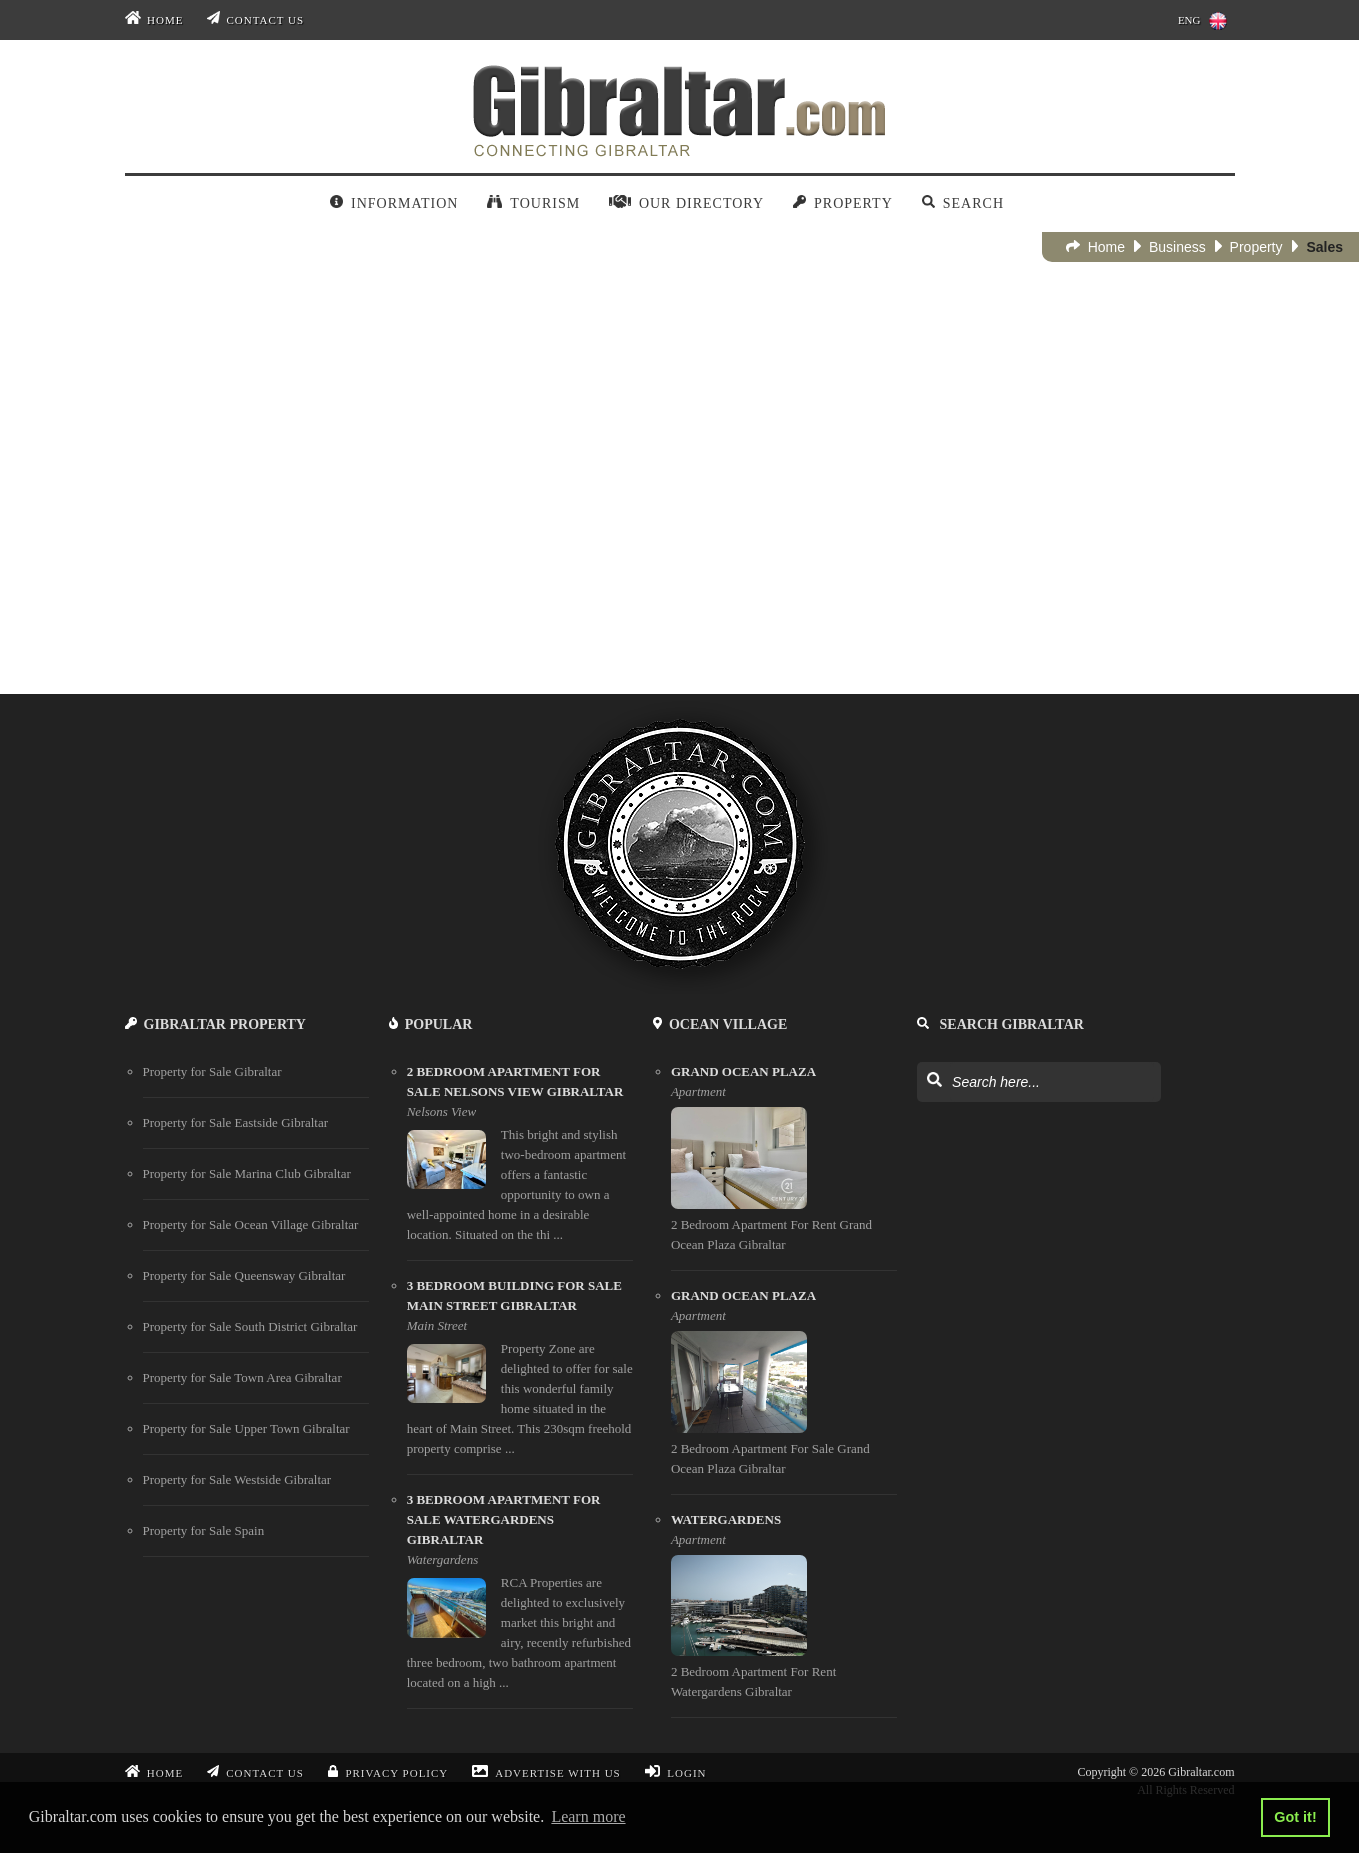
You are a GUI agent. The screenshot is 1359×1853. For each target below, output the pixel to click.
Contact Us (255, 20)
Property (843, 203)
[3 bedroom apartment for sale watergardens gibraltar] (520, 1599)
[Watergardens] (784, 1614)
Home (154, 20)
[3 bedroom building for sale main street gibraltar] (520, 1375)
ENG (1202, 21)
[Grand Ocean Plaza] (784, 1166)
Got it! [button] (1295, 1817)
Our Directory (686, 203)
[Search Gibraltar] (933, 1081)
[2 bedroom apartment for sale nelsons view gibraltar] (520, 1161)
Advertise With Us (546, 1773)
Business (1170, 247)
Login (676, 1773)
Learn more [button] (588, 1816)
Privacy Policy (388, 1773)
